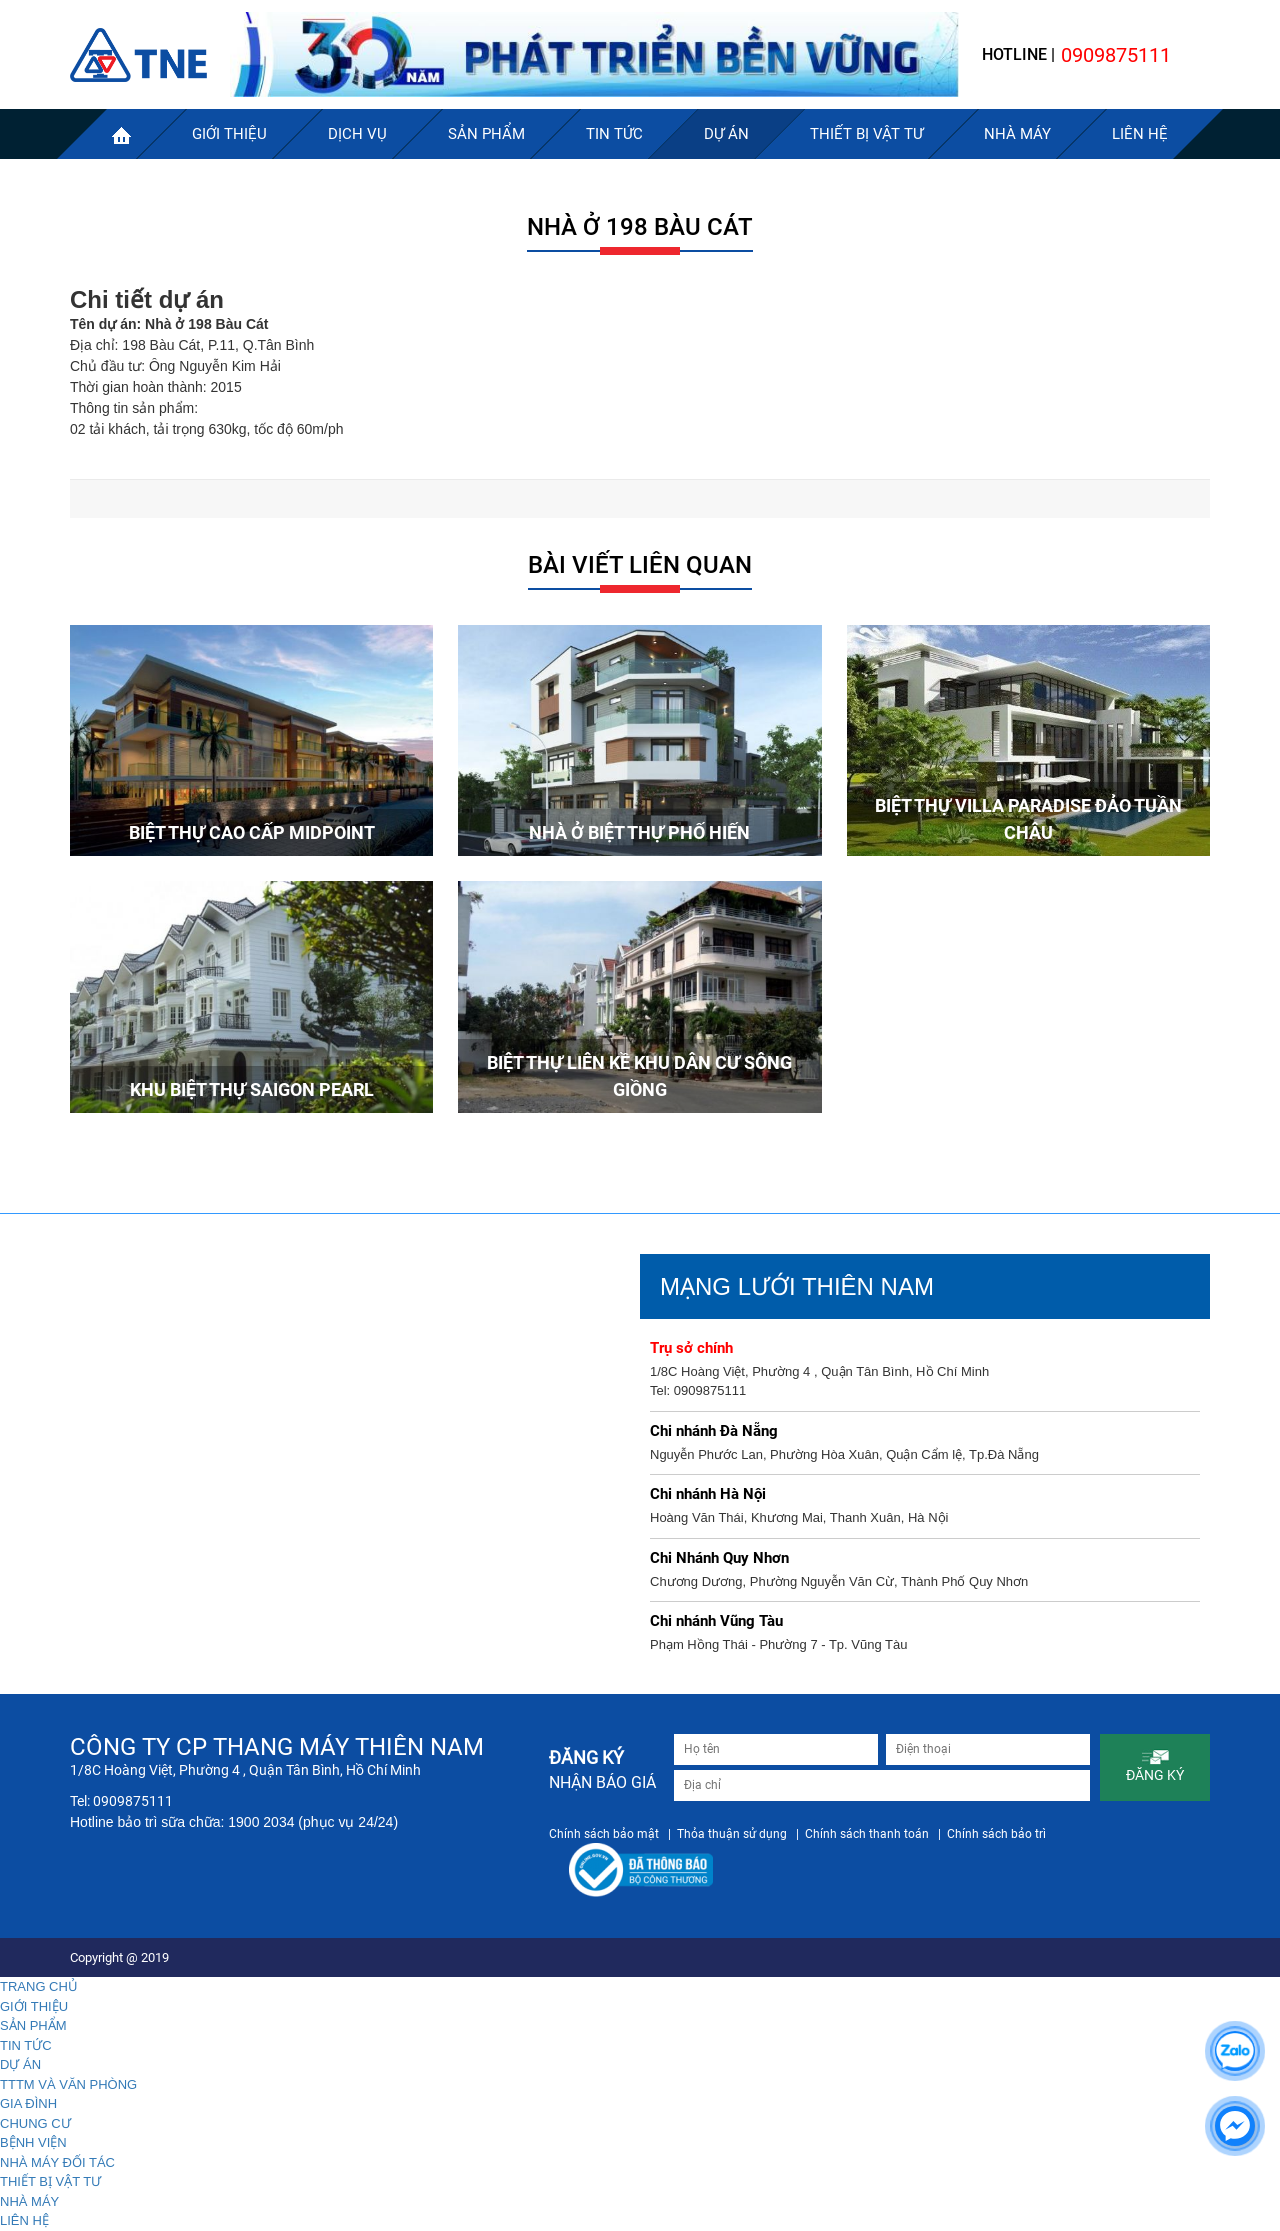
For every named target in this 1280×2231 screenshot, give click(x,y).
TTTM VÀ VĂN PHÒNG (68, 2084)
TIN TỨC (26, 2045)
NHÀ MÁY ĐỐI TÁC (57, 2162)
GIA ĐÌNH (28, 2103)
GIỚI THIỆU (34, 2006)
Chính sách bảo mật (604, 1834)
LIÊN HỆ (24, 2220)
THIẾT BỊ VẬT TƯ (50, 2181)
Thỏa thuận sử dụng (732, 1834)
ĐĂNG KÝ (1155, 1766)
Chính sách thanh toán (867, 1834)
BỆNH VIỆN (33, 2142)
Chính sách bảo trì (996, 1834)
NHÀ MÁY (29, 2201)
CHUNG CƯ (35, 2123)
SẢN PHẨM (33, 2025)
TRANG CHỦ (39, 1986)
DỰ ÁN (20, 2064)
